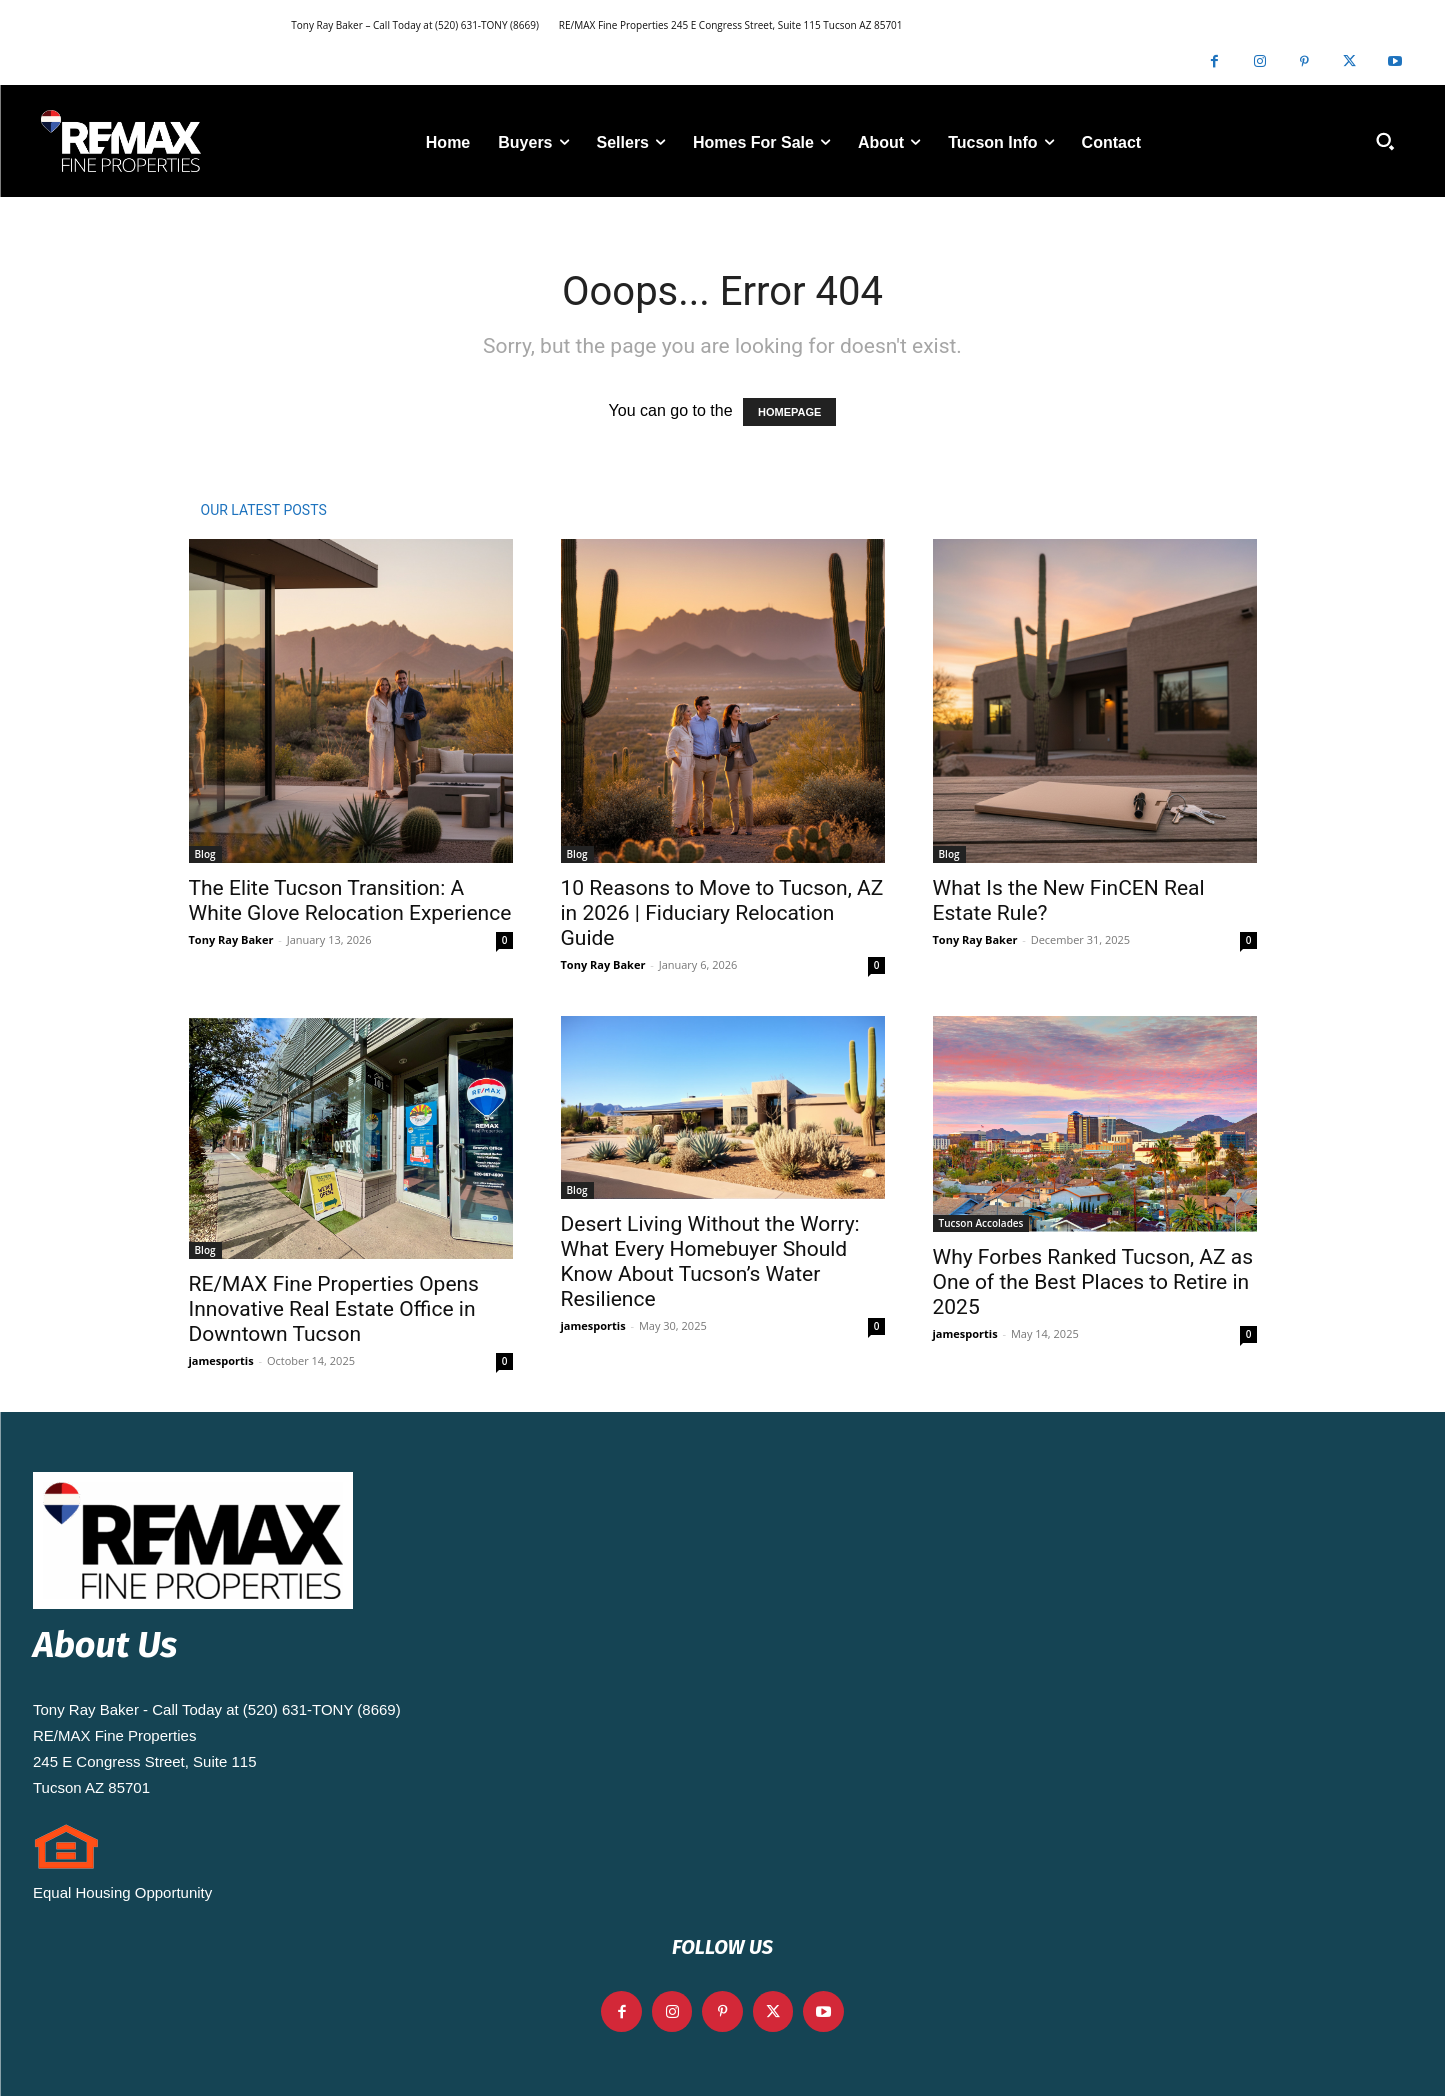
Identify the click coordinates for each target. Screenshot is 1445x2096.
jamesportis (221, 1360)
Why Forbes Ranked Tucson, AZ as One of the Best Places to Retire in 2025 (1093, 1282)
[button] (1385, 141)
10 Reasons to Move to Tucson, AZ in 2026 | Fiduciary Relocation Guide (722, 913)
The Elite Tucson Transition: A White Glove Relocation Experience (350, 900)
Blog (205, 854)
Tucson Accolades (981, 1223)
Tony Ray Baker (231, 939)
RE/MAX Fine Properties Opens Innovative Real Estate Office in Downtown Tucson (334, 1309)
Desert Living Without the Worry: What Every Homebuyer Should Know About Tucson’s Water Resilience (710, 1261)
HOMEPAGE (789, 412)
